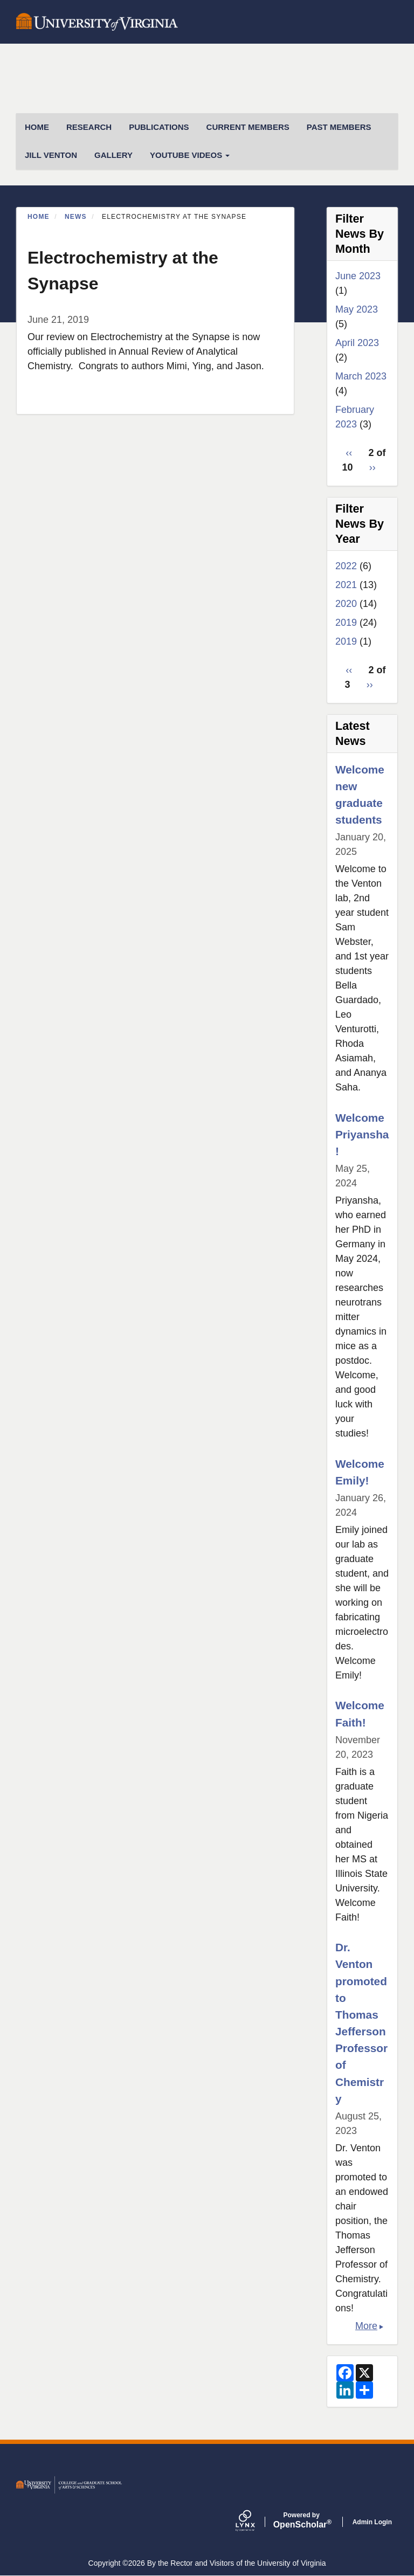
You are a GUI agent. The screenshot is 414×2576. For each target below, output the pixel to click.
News (76, 216)
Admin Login (372, 2522)
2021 (346, 584)
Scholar (301, 2520)
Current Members (247, 127)
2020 (346, 603)
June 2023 (358, 276)
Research (89, 127)
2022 (346, 566)
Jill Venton (51, 155)
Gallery (113, 155)
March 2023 (361, 376)
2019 (346, 622)
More (366, 2326)
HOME (37, 127)
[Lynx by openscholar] (254, 2522)
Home (38, 216)
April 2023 (357, 342)
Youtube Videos (190, 155)
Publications (159, 127)
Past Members (339, 127)
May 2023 (356, 309)
